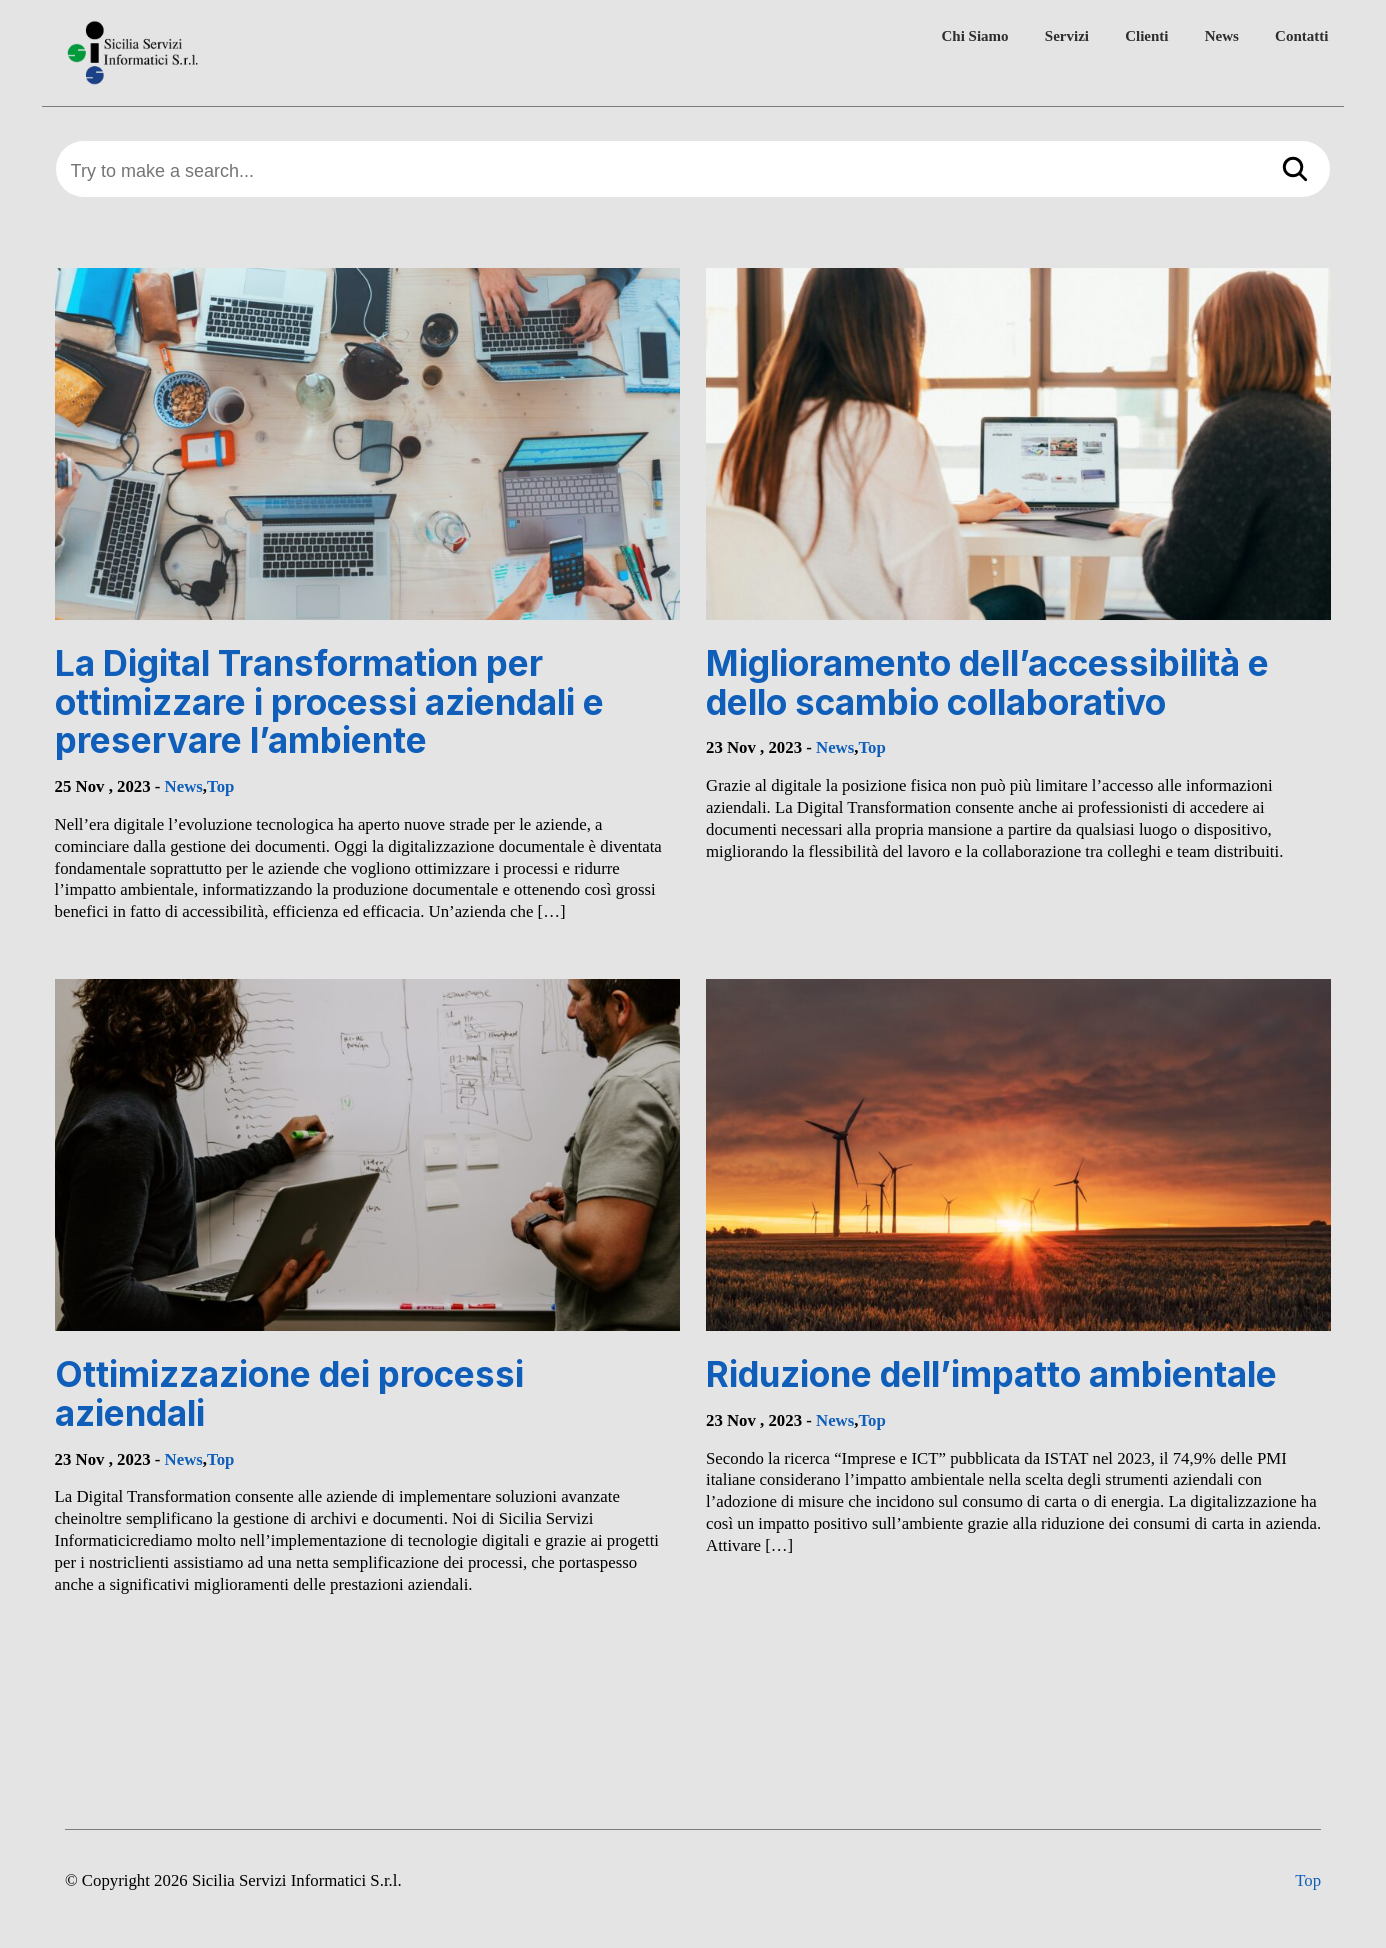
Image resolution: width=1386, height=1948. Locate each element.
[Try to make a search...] (693, 171)
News (1222, 36)
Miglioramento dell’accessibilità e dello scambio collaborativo (987, 682)
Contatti (1301, 36)
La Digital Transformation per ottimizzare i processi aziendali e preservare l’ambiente (329, 701)
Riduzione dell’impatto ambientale (991, 1374)
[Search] (1295, 171)
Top (220, 786)
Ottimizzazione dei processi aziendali (289, 1393)
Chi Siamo (975, 36)
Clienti (1146, 36)
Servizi (1067, 36)
